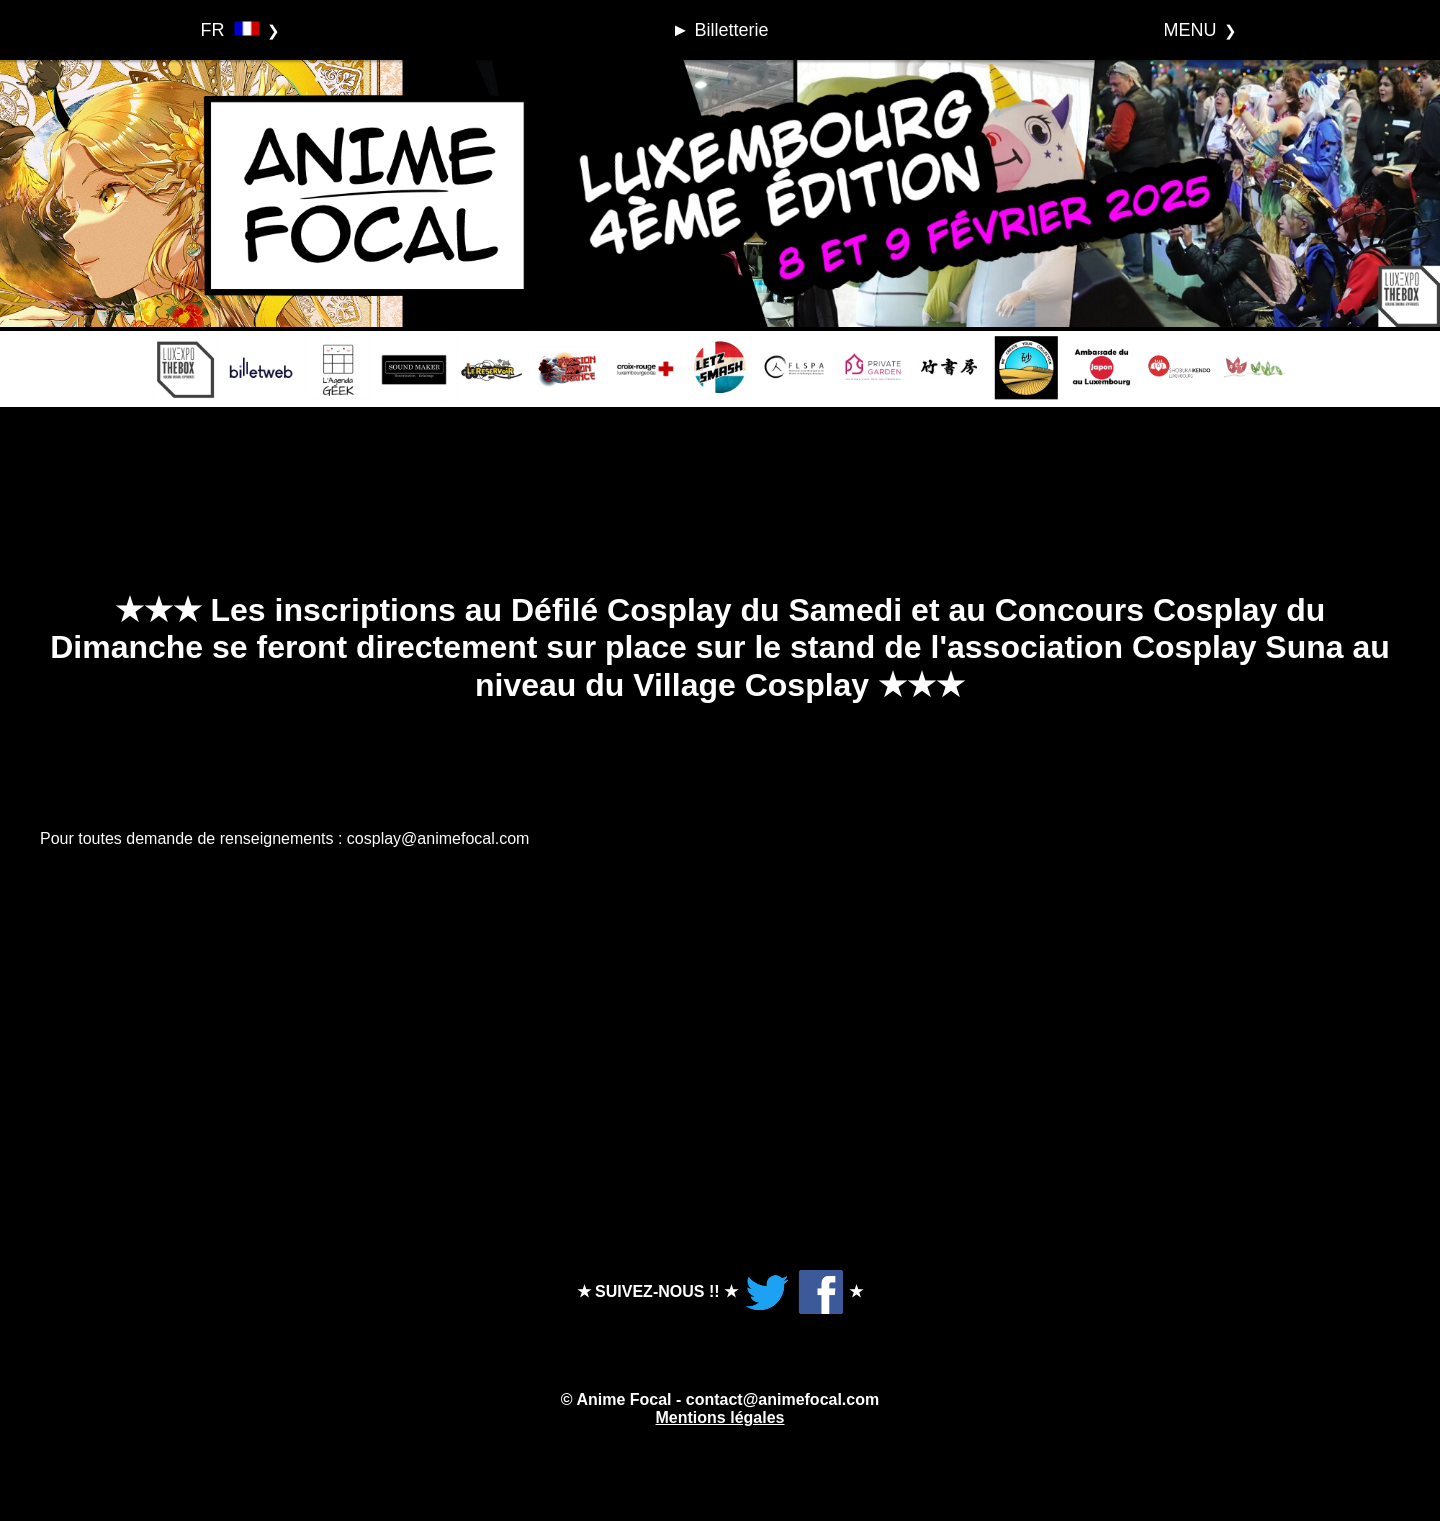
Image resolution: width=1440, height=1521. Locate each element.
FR (230, 30)
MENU (1190, 30)
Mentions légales (720, 1417)
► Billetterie (720, 30)
